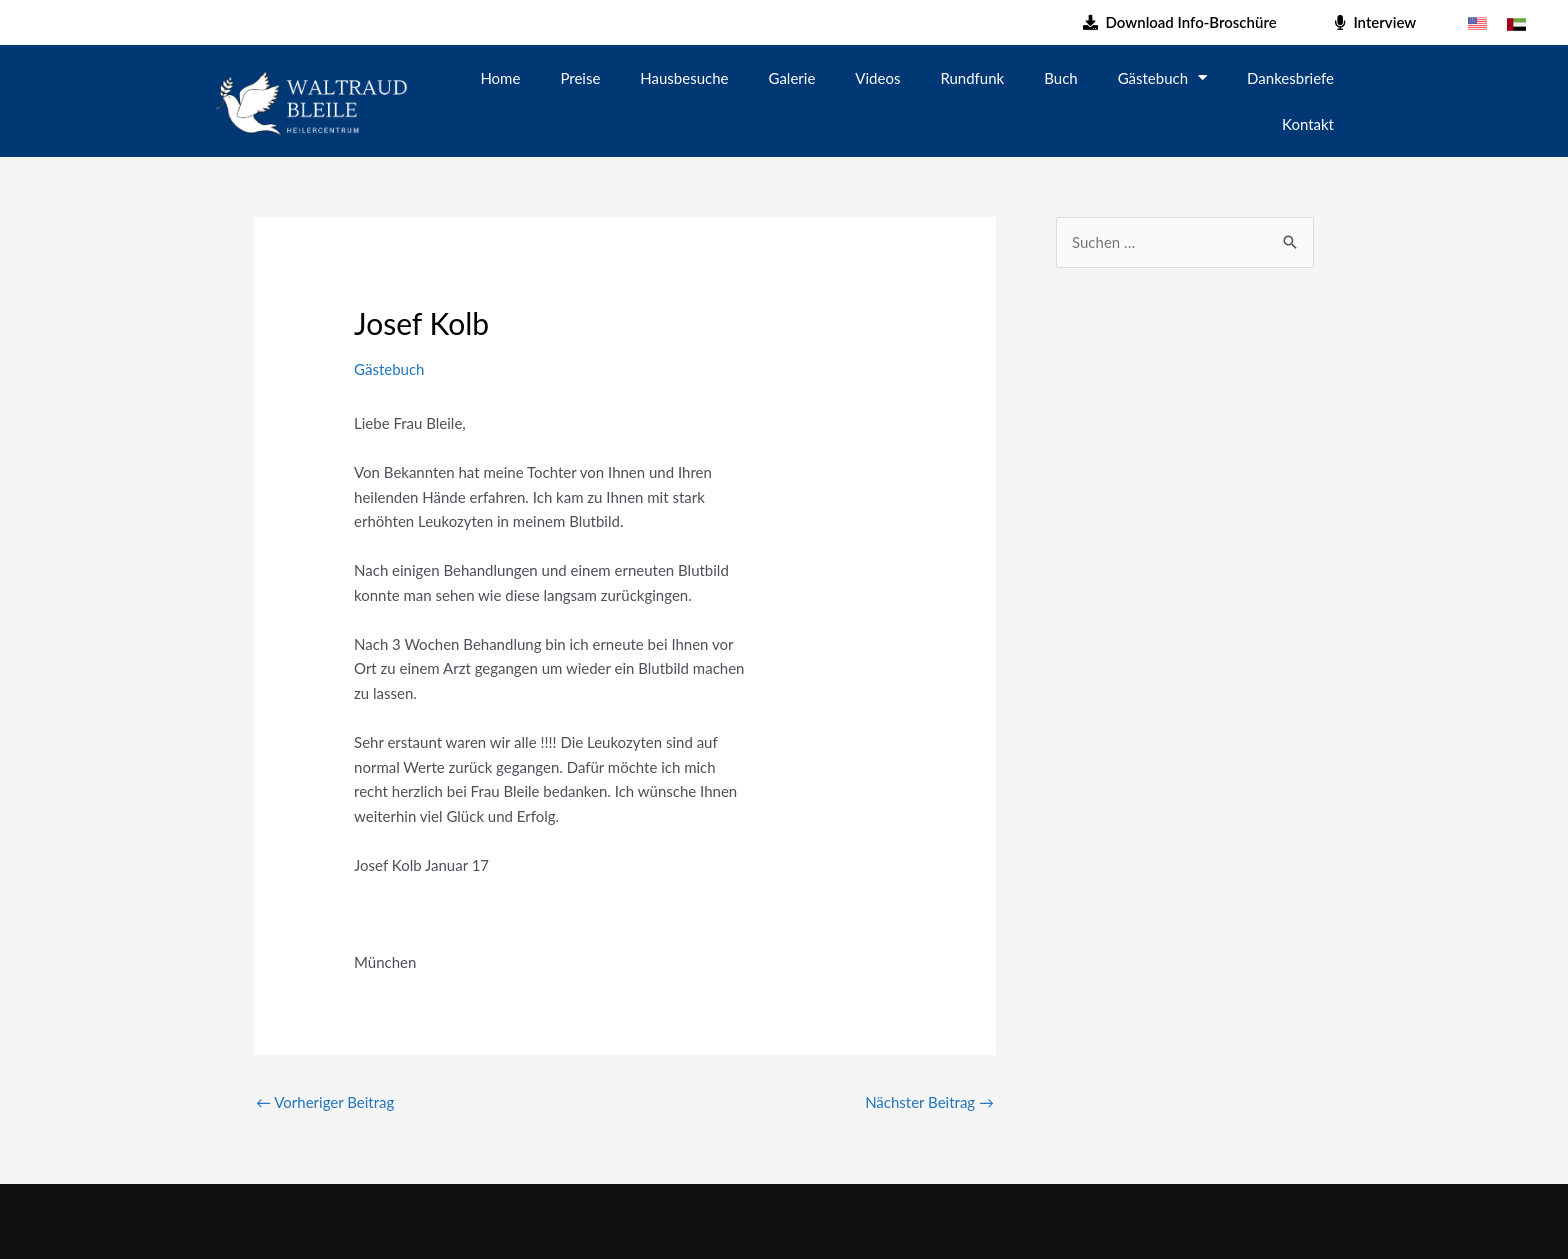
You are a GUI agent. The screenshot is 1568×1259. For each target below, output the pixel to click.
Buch (1060, 78)
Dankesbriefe (1290, 78)
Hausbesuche (684, 78)
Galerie (792, 78)
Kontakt (1308, 124)
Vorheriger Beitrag (325, 1102)
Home (500, 78)
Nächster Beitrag (929, 1102)
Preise (580, 78)
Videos (877, 78)
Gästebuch (1162, 77)
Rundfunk (972, 78)
